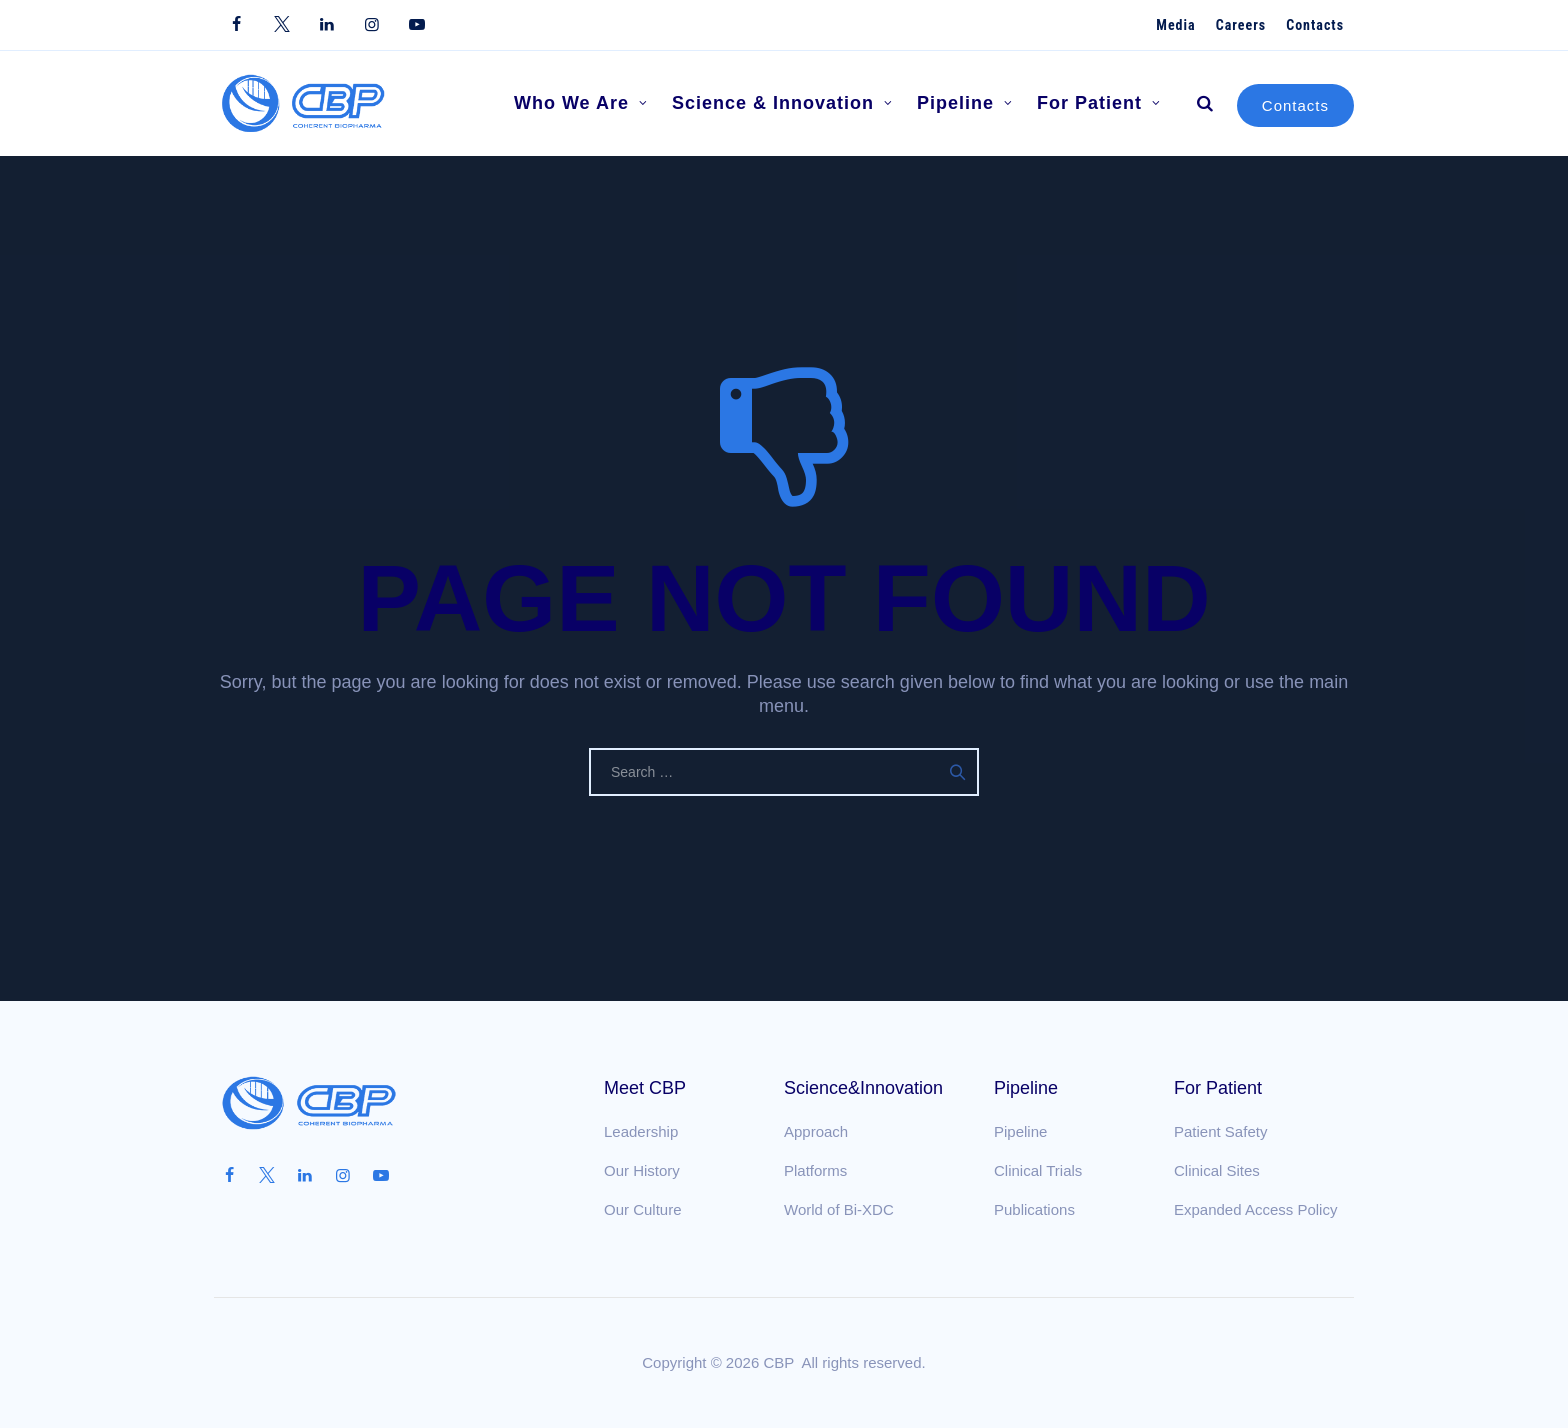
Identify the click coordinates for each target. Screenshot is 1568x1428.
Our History (642, 1170)
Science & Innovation (782, 103)
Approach (816, 1131)
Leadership (641, 1131)
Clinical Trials (1038, 1170)
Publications (1034, 1209)
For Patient (1099, 103)
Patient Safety (1220, 1131)
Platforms (815, 1170)
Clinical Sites (1217, 1170)
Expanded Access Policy (1255, 1209)
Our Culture (643, 1209)
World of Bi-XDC (839, 1209)
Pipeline (965, 103)
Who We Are (581, 103)
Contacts (1295, 105)
